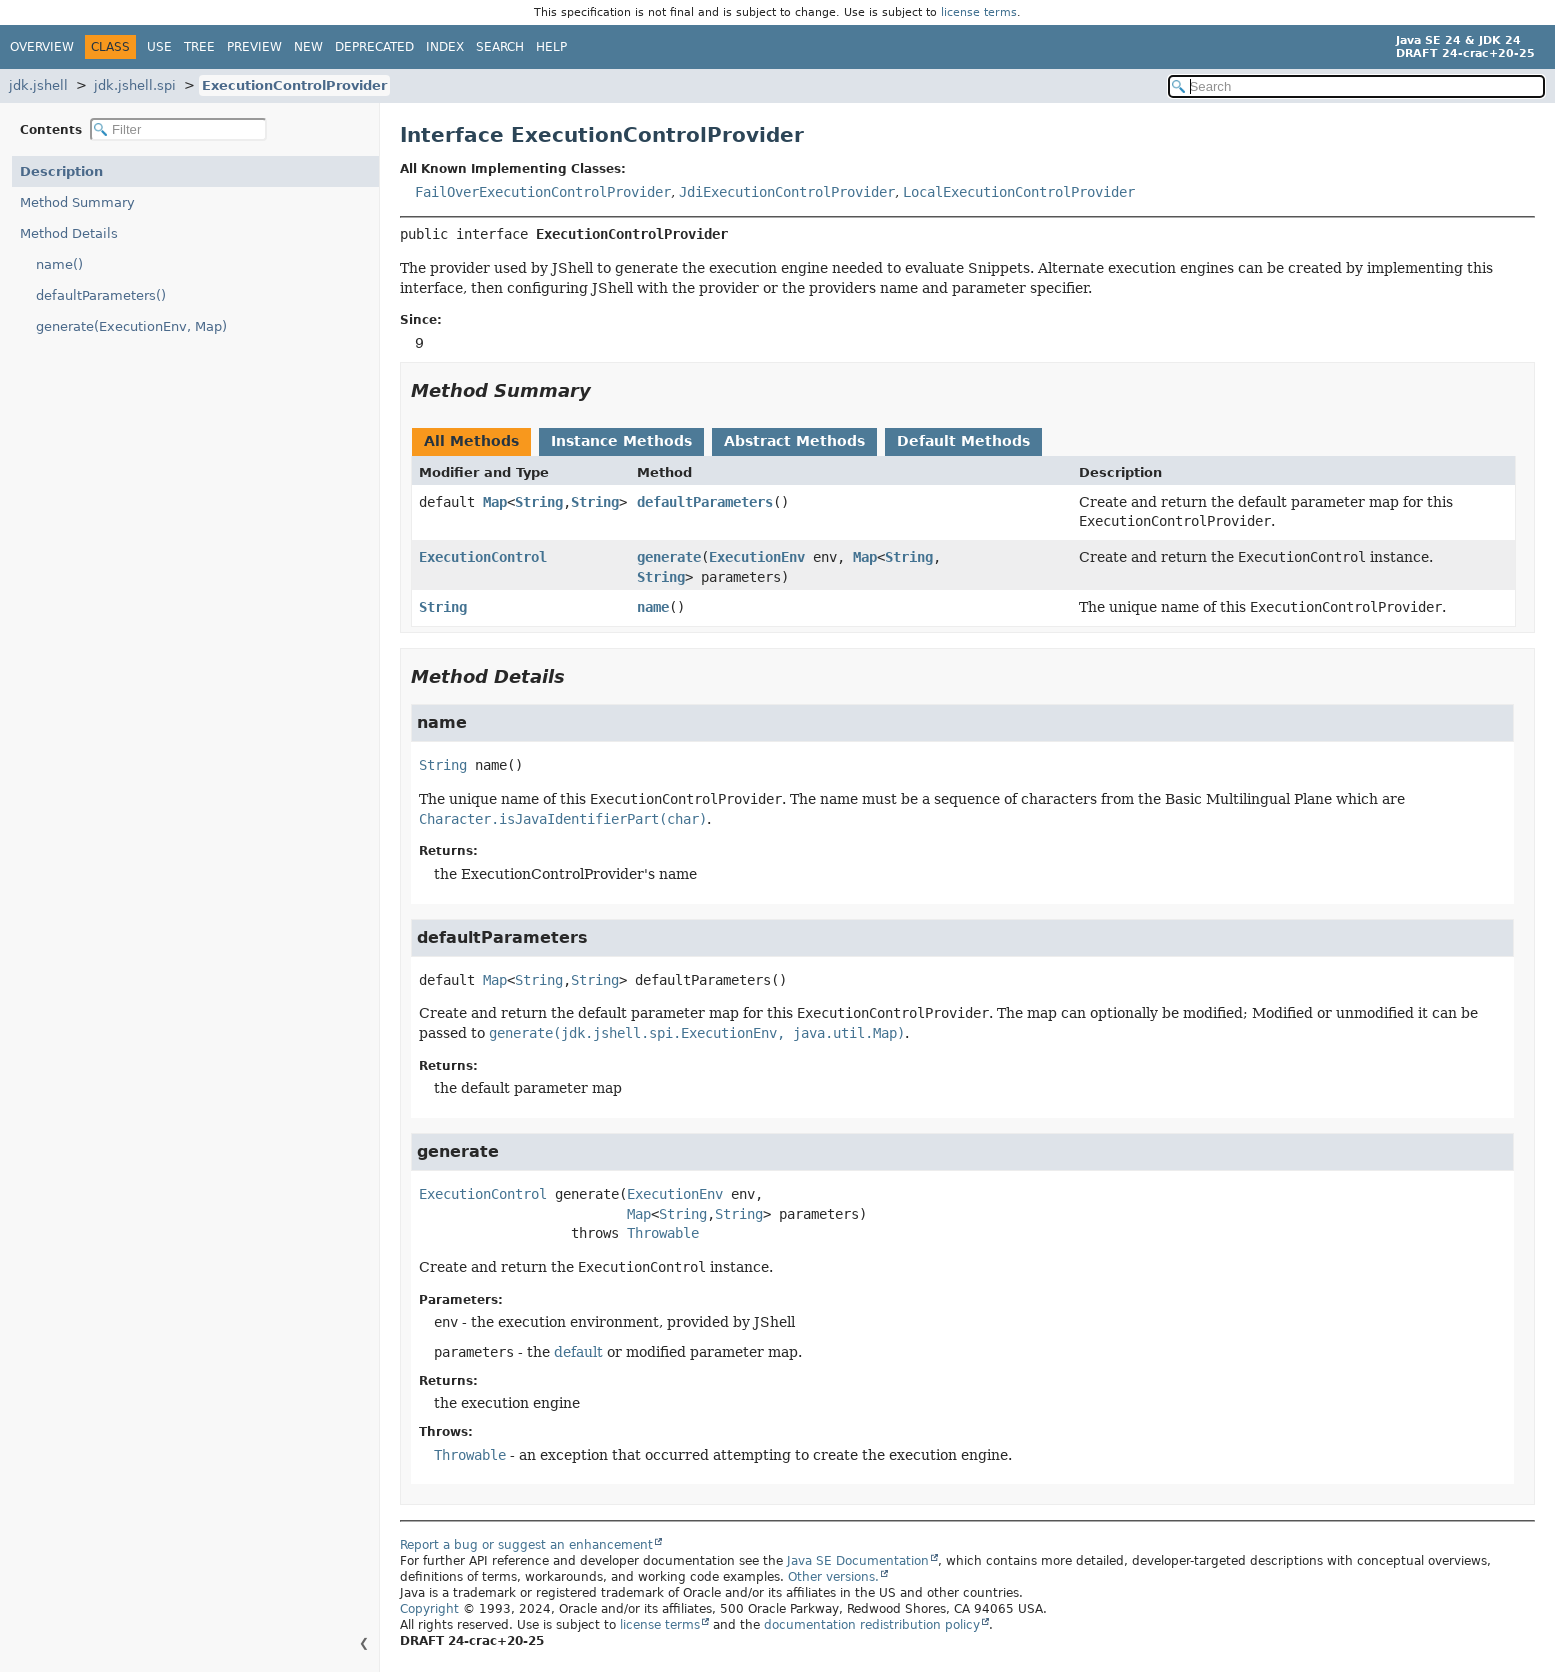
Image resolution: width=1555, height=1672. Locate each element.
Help (551, 47)
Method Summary (77, 202)
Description (61, 171)
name (653, 607)
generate (669, 557)
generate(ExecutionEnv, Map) (131, 326)
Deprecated (374, 47)
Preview (254, 47)
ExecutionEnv (757, 557)
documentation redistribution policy (872, 1625)
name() (59, 264)
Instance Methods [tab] (621, 441)
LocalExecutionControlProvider (1019, 192)
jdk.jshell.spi (135, 85)
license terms (979, 12)
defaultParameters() (101, 295)
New (308, 47)
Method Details (69, 233)
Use (159, 47)
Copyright (429, 1609)
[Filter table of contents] (178, 129)
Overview (42, 47)
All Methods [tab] (471, 441)
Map (495, 502)
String (539, 502)
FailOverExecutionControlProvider (543, 192)
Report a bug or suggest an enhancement (526, 1545)
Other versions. (833, 1577)
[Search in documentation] (1357, 86)
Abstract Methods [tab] (794, 441)
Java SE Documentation (858, 1561)
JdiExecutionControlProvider (787, 192)
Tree (199, 47)
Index (445, 47)
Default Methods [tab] (963, 441)
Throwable (663, 1233)
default (578, 1352)
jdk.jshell (38, 85)
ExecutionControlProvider (294, 85)
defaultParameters (705, 502)
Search (500, 47)
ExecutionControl (483, 557)
